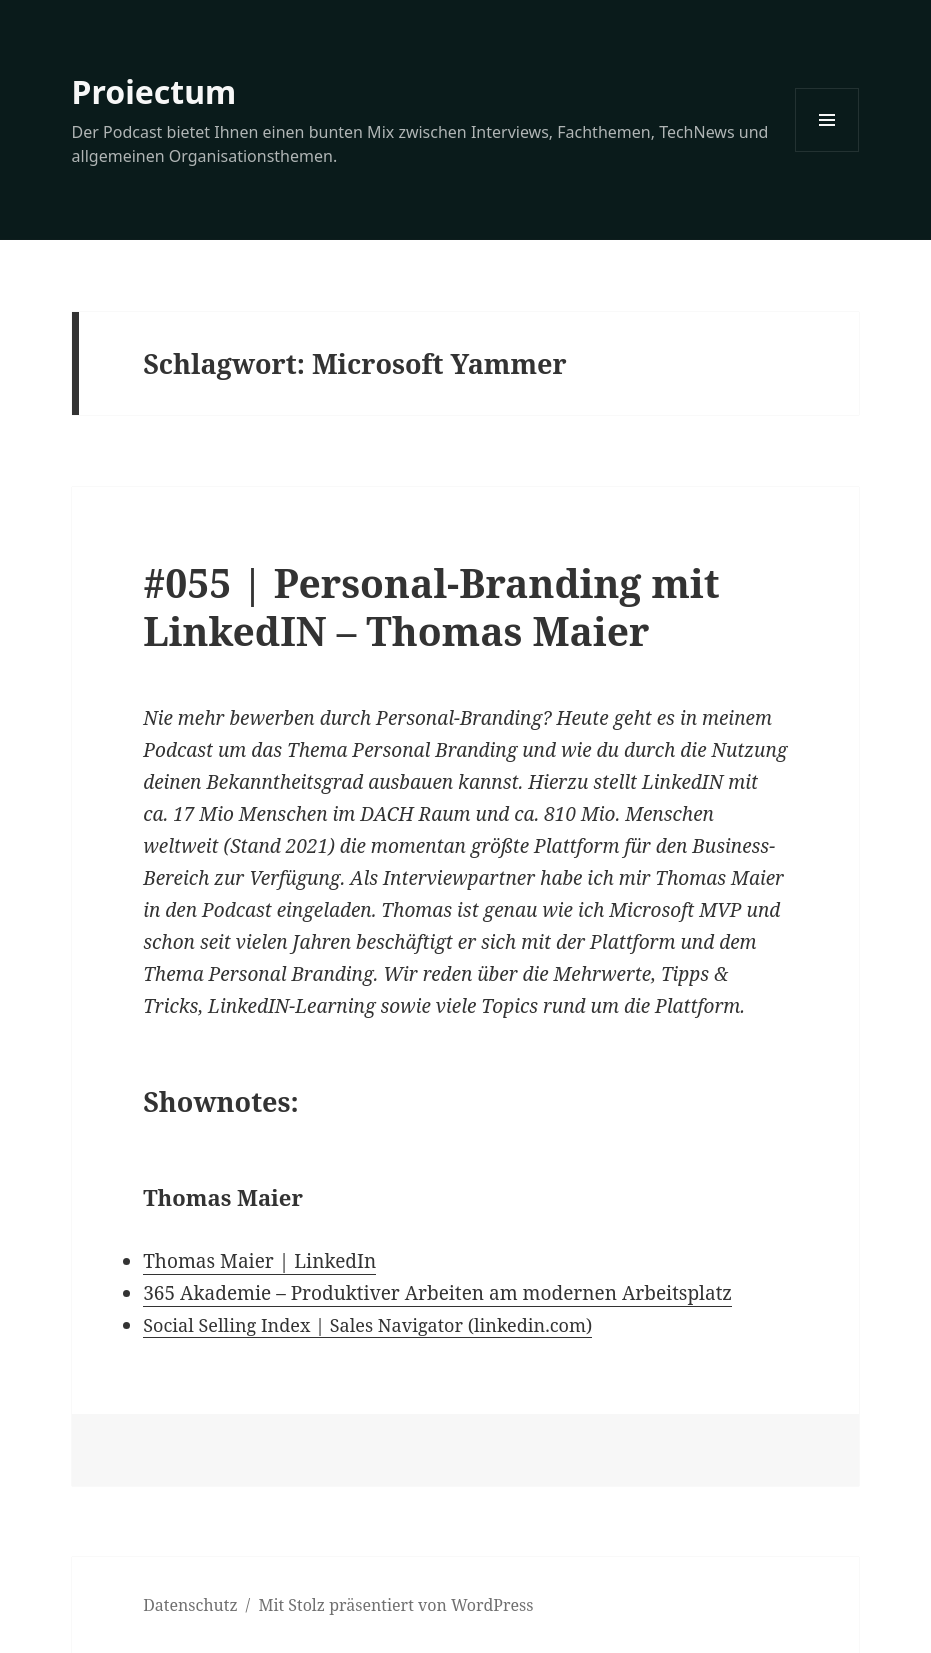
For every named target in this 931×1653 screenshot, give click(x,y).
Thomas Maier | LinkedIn (259, 1261)
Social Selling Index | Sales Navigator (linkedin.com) (367, 1325)
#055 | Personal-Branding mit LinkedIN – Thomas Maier (431, 606)
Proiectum (154, 91)
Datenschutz (190, 1605)
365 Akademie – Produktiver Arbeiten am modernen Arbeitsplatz (437, 1293)
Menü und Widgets (827, 151)
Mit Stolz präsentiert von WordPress (395, 1605)
